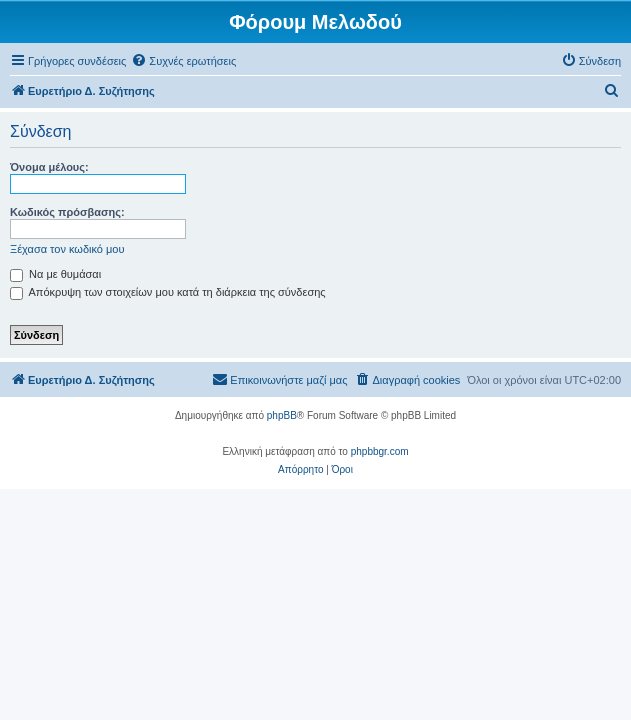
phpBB (282, 415)
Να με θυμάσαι (55, 274)
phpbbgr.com (380, 451)
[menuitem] (183, 61)
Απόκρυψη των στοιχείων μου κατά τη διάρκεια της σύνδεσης (168, 292)
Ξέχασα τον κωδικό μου (67, 249)
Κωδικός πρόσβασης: (67, 212)
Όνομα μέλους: (49, 167)
